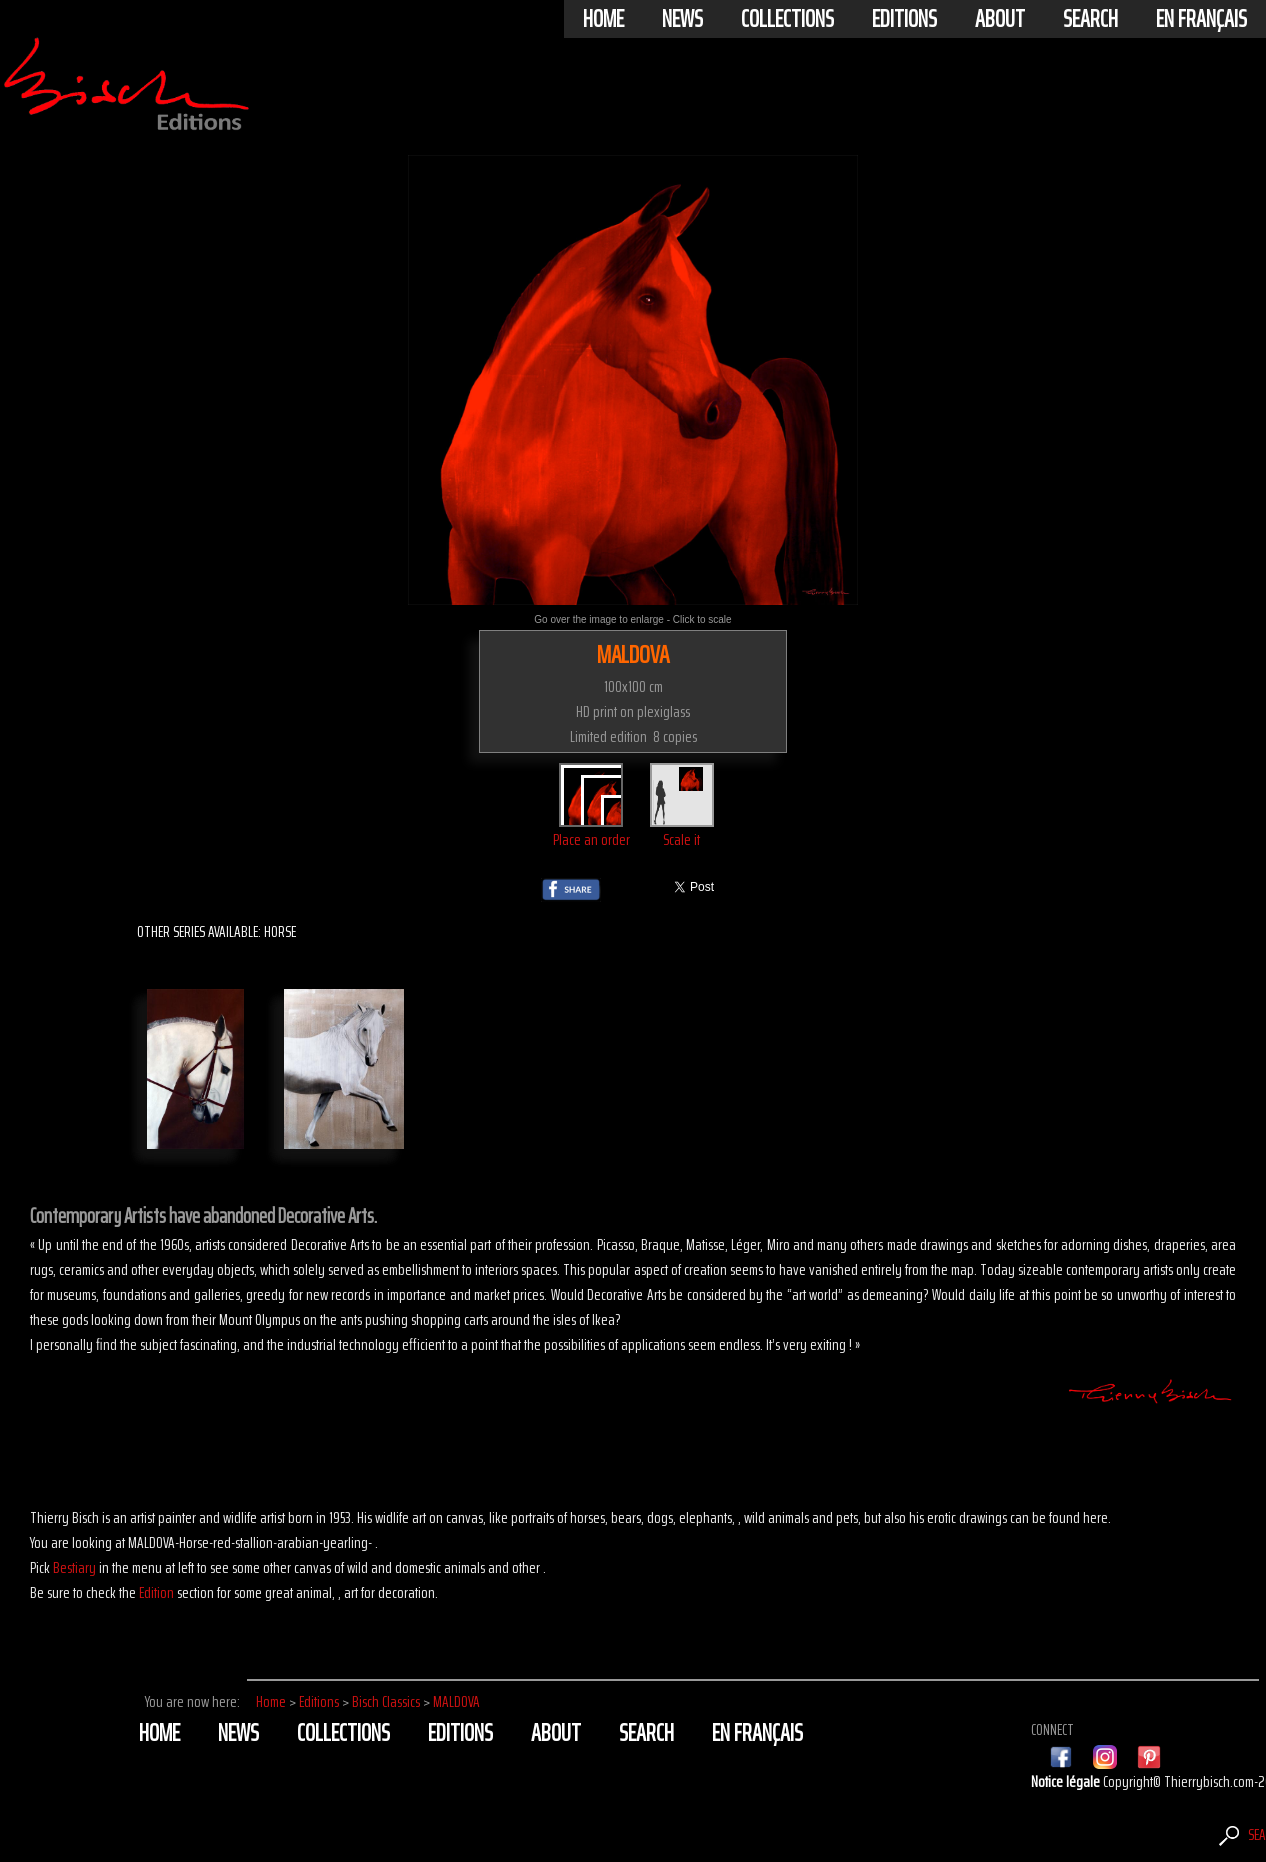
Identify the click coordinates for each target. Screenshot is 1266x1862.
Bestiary (74, 1567)
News (682, 19)
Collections (787, 19)
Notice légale (1067, 1781)
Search (1090, 19)
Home (603, 19)
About (1000, 19)
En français (1201, 19)
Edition (156, 1592)
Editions (904, 19)
